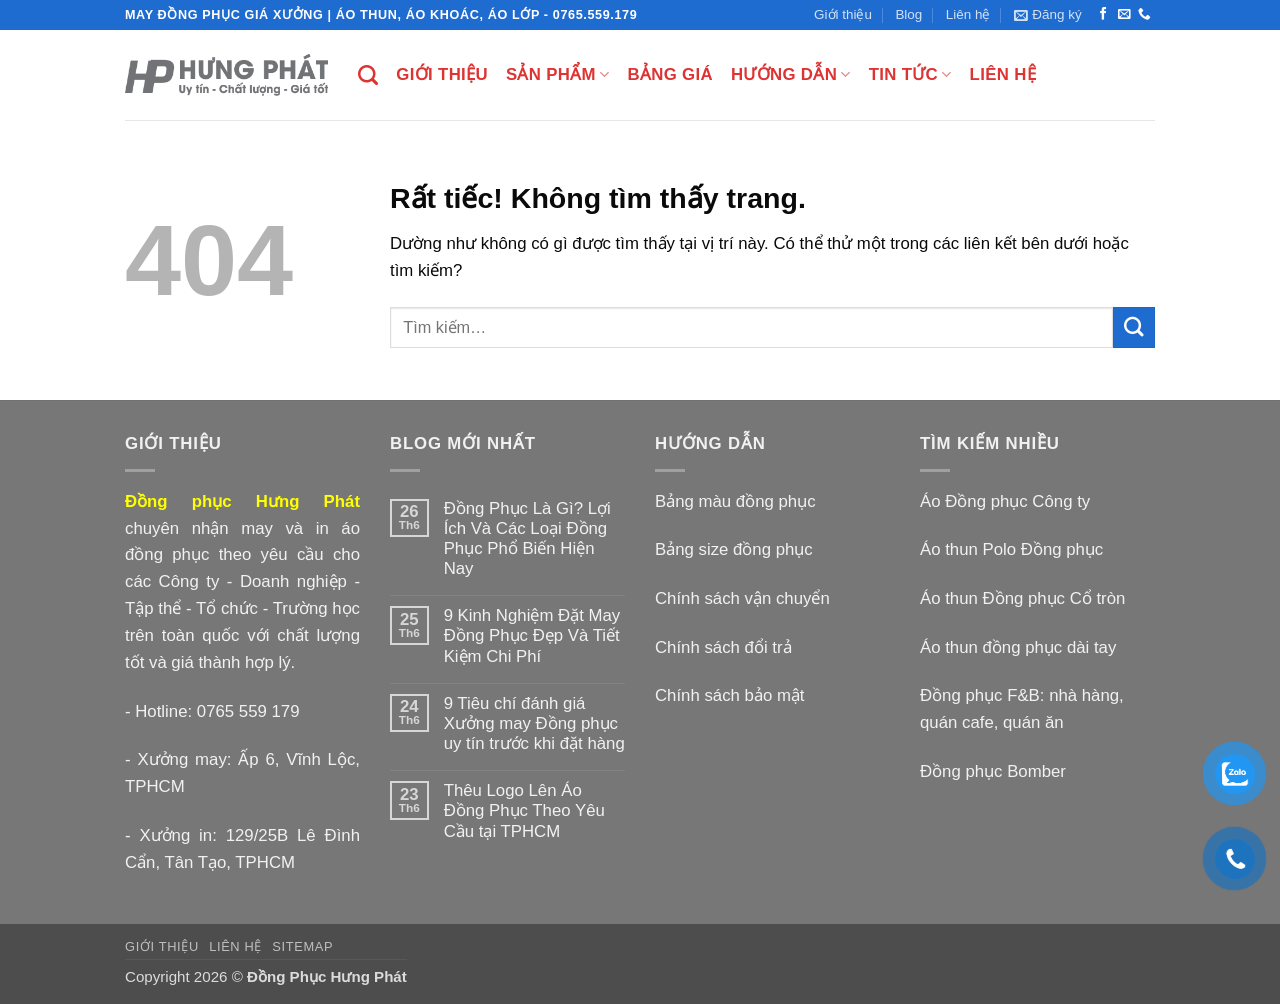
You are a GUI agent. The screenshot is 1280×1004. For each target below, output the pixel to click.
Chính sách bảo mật (730, 695)
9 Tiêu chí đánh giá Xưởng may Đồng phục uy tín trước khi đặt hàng (534, 723)
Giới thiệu (843, 14)
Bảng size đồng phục (734, 549)
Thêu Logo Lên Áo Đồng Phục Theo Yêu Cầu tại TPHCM (524, 810)
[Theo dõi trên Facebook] (1103, 15)
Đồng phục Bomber (993, 771)
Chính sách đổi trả (723, 647)
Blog (908, 14)
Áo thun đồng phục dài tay (1018, 647)
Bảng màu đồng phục (735, 501)
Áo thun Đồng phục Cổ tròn (1022, 598)
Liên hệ (968, 14)
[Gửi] (1134, 327)
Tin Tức (910, 75)
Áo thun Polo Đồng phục (1011, 549)
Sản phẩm (557, 75)
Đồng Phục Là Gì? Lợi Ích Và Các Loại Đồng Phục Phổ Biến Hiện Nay (527, 538)
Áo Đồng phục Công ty (1005, 501)
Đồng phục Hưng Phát (242, 501)
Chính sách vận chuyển (742, 598)
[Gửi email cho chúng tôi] (1124, 15)
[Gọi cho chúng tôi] (1144, 15)
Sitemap (302, 946)
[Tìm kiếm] (368, 75)
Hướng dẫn (791, 75)
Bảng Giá (669, 74)
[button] (1048, 15)
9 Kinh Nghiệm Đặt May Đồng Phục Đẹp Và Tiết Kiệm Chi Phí (532, 635)
